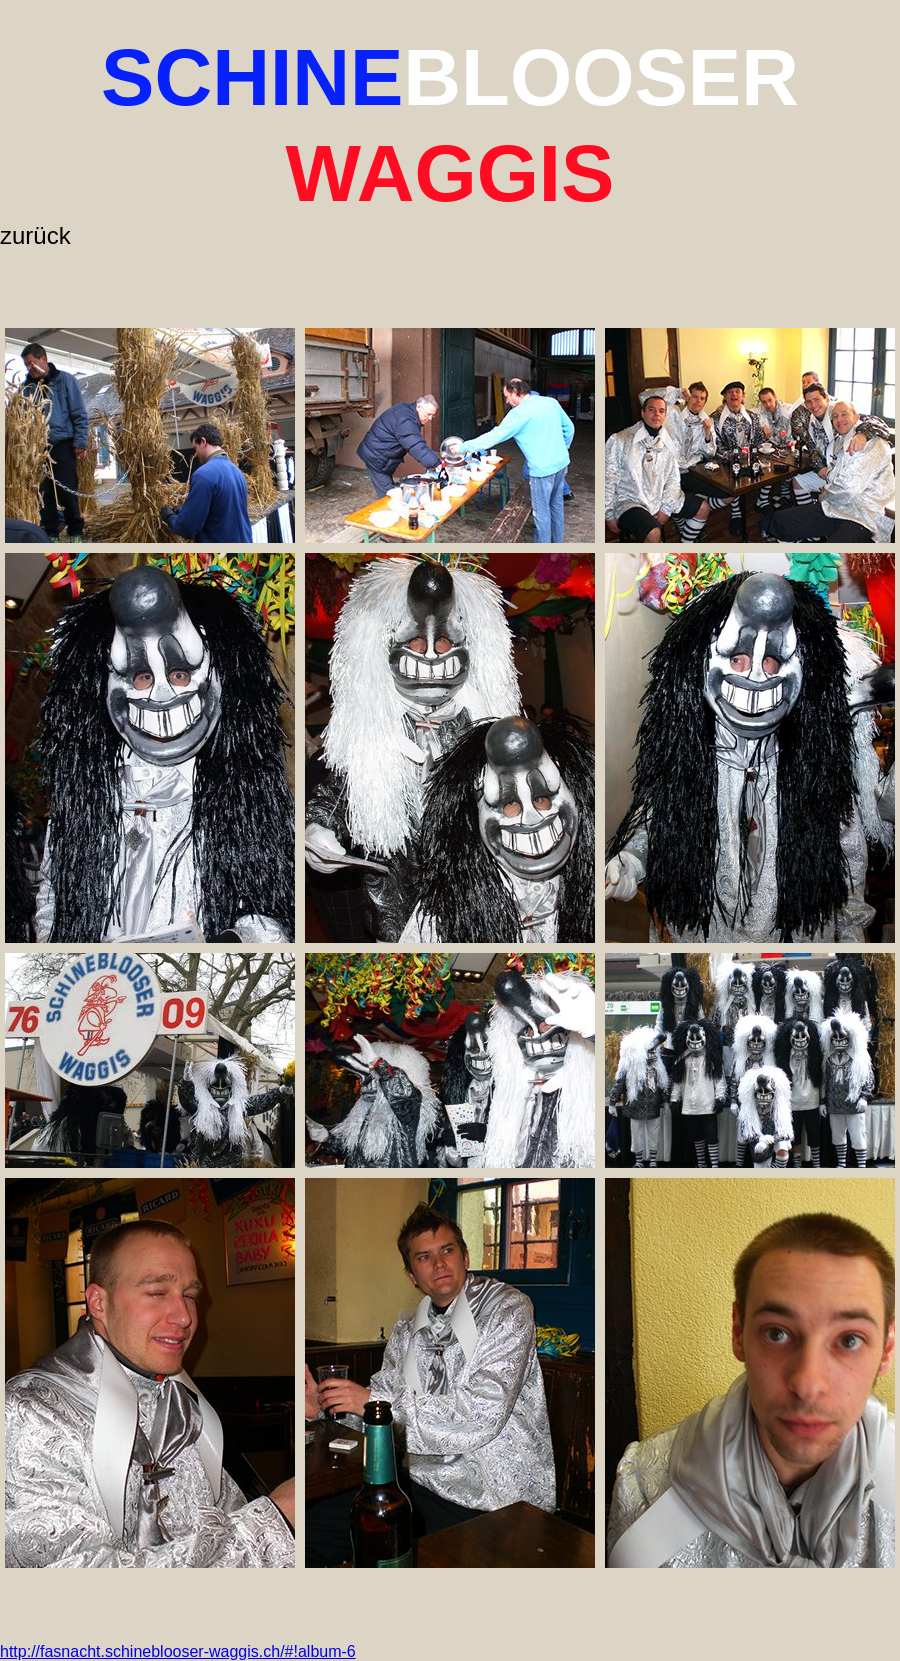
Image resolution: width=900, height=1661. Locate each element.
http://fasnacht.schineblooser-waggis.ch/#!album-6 (178, 1651)
